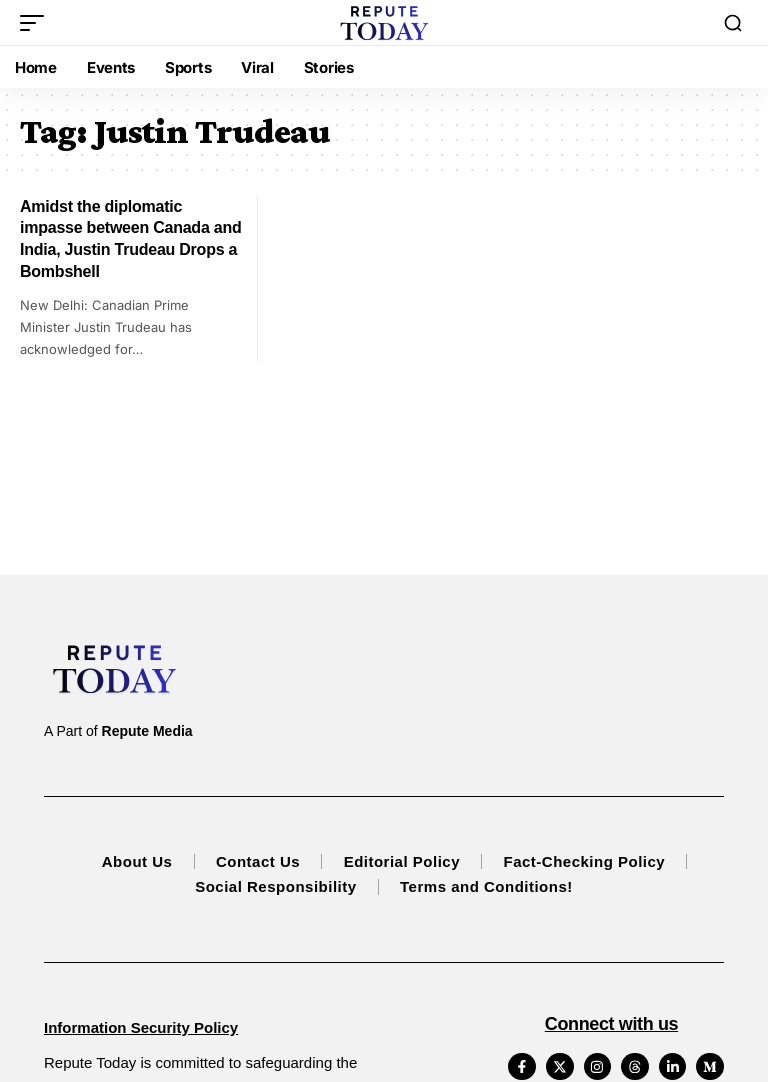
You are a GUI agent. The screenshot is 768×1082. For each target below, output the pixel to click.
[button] (37, 23)
